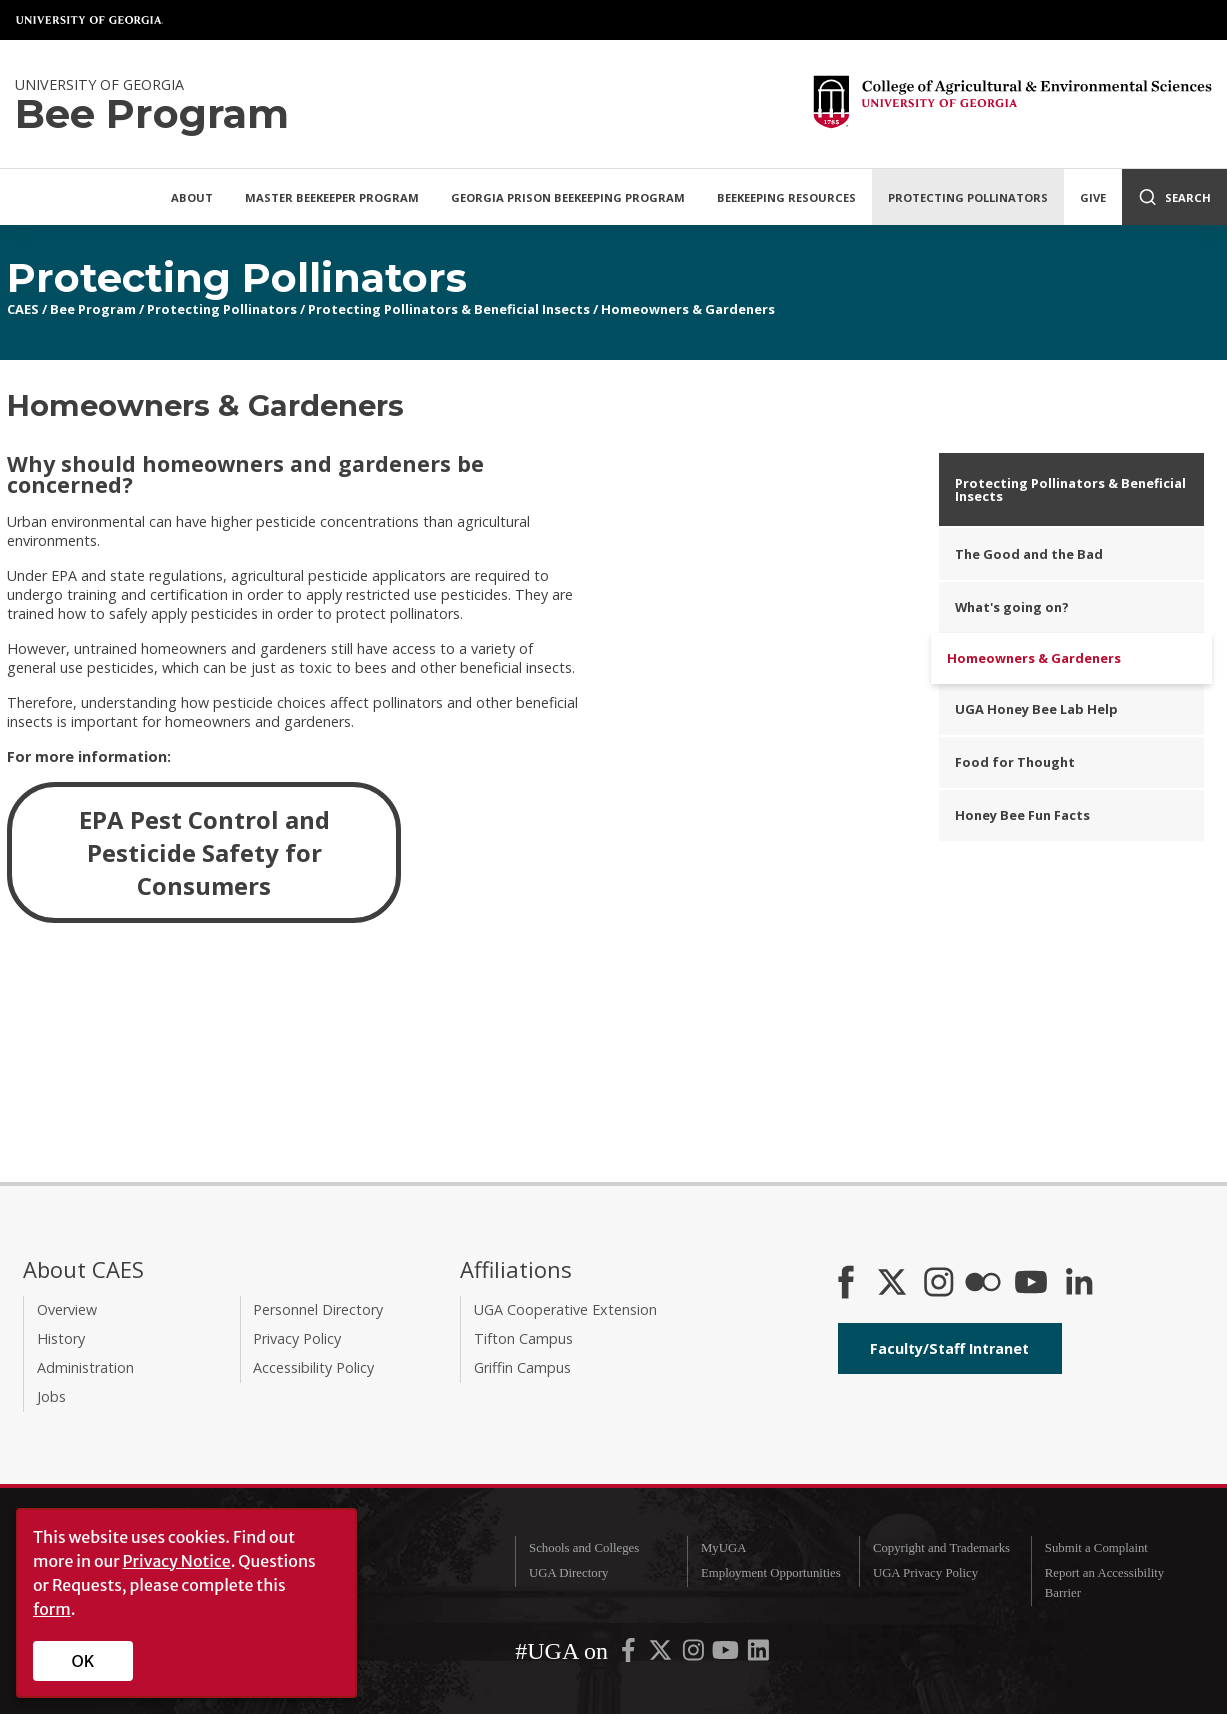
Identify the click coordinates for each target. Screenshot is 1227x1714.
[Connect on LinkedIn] (1079, 1284)
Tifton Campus (523, 1338)
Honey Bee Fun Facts (1022, 815)
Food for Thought (1015, 762)
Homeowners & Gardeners (688, 309)
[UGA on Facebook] (630, 1655)
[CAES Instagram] (939, 1284)
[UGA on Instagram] (695, 1655)
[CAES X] (894, 1284)
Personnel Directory (318, 1309)
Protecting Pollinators (968, 197)
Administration (85, 1367)
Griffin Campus (522, 1367)
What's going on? (1012, 607)
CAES (23, 309)
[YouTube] (1031, 1284)
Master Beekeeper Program (332, 197)
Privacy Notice (177, 1561)
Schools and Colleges (584, 1548)
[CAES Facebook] (846, 1284)
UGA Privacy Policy (925, 1573)
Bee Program (93, 309)
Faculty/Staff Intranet (949, 1348)
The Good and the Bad (1029, 554)
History (61, 1338)
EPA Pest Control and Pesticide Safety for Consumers (204, 852)
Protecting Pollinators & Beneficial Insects (449, 309)
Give (1093, 197)
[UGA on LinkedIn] (758, 1655)
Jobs (51, 1396)
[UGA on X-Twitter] (662, 1655)
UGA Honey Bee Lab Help (1036, 709)
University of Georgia (90, 20)
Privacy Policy (297, 1338)
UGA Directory (568, 1573)
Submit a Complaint (1096, 1548)
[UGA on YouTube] (727, 1655)
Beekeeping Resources (786, 197)
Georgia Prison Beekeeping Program (568, 197)
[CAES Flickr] (983, 1284)
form (52, 1609)
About (192, 197)
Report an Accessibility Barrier (1104, 1582)
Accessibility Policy (313, 1367)
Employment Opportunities (771, 1573)
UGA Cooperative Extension (565, 1309)
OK (83, 1661)
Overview (67, 1309)
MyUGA (724, 1548)
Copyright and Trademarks (941, 1548)
